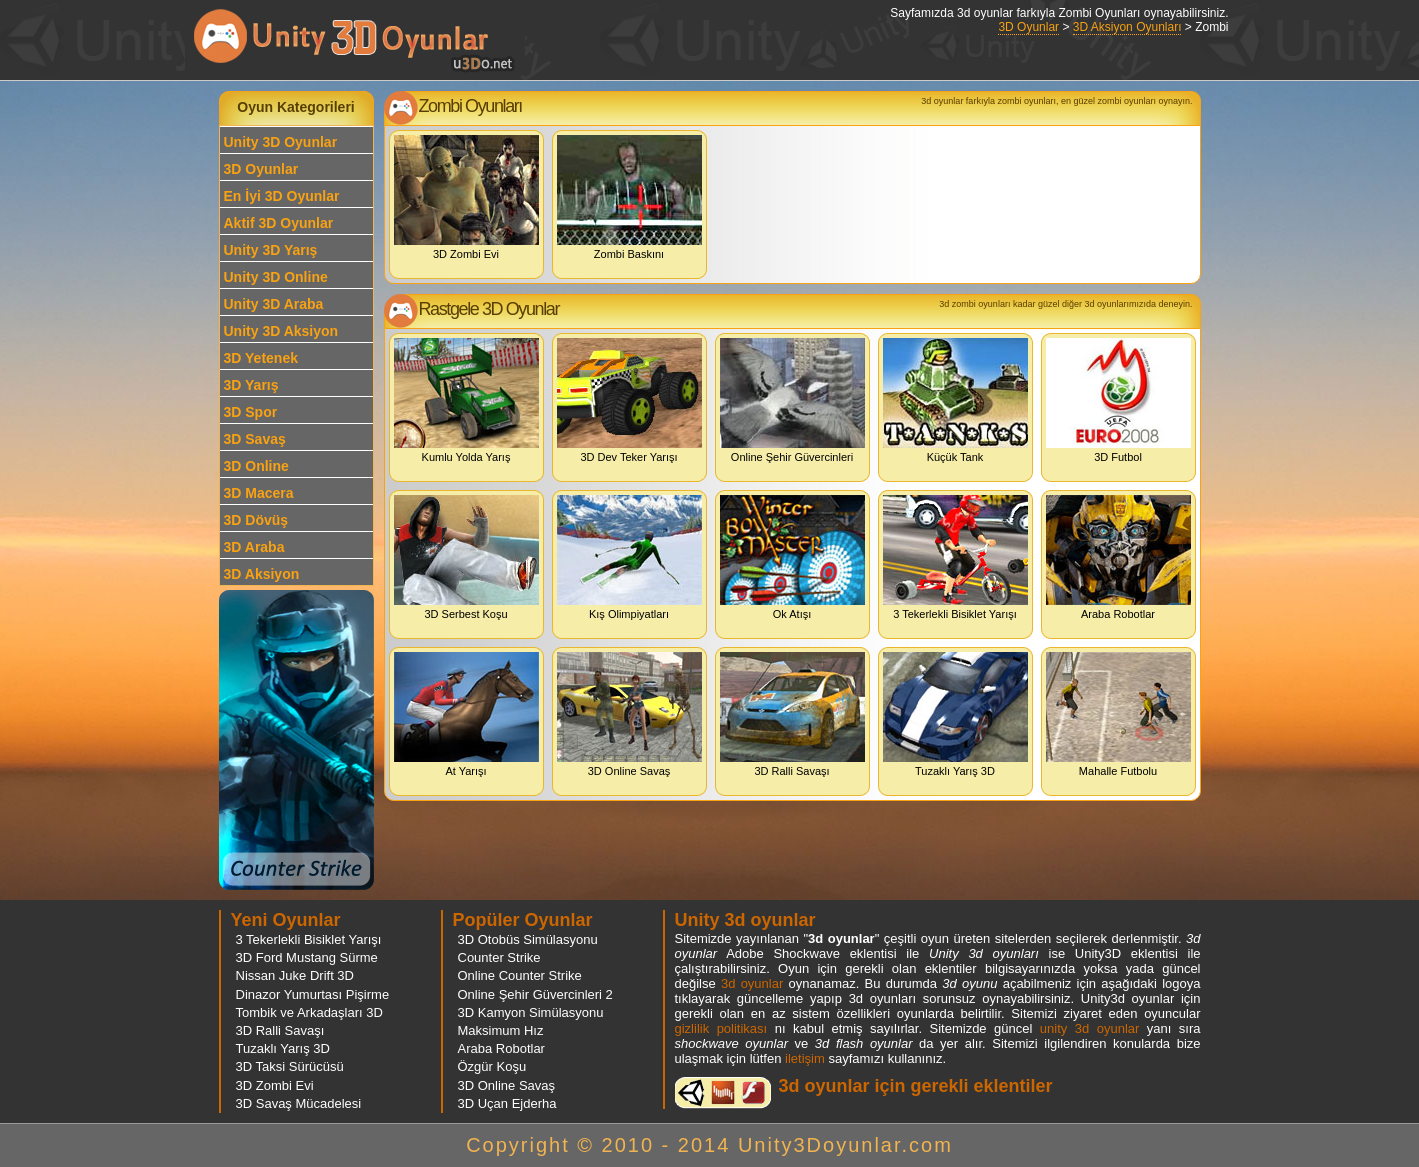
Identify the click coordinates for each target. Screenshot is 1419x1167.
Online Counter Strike (520, 975)
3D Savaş (255, 439)
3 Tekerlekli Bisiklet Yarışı (955, 557)
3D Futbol (1118, 400)
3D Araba (254, 547)
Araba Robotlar (1118, 557)
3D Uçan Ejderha (507, 1103)
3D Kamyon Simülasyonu (531, 1012)
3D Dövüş (256, 520)
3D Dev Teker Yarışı (629, 400)
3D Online (256, 466)
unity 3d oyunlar (1089, 1028)
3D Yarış (251, 385)
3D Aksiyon (262, 574)
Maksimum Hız (501, 1030)
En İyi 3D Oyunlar (282, 196)
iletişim (805, 1058)
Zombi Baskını (629, 197)
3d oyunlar (752, 983)
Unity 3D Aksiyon (281, 331)
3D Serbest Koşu (466, 557)
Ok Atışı (792, 557)
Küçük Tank (955, 400)
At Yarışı (466, 714)
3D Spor (251, 412)
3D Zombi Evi (466, 197)
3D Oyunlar (1028, 27)
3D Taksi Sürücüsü (290, 1066)
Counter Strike (499, 957)
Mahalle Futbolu (1118, 714)
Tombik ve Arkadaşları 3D (309, 1012)
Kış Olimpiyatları (629, 557)
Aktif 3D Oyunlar (279, 223)
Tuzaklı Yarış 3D (955, 714)
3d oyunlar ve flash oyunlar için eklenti (723, 1092)
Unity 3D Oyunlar (281, 142)
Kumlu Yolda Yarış (466, 400)
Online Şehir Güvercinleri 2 (535, 994)
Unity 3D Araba (274, 304)
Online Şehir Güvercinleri (792, 400)
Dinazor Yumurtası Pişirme (313, 994)
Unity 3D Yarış (271, 250)
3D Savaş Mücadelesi (299, 1103)
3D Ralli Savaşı (792, 714)
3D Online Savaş (629, 714)
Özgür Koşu (492, 1066)
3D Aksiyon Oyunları (1127, 27)
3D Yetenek (261, 358)
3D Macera (259, 493)
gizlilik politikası (721, 1028)
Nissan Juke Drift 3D (295, 975)
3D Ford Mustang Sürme (307, 957)
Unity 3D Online (276, 277)
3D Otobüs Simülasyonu (528, 939)
